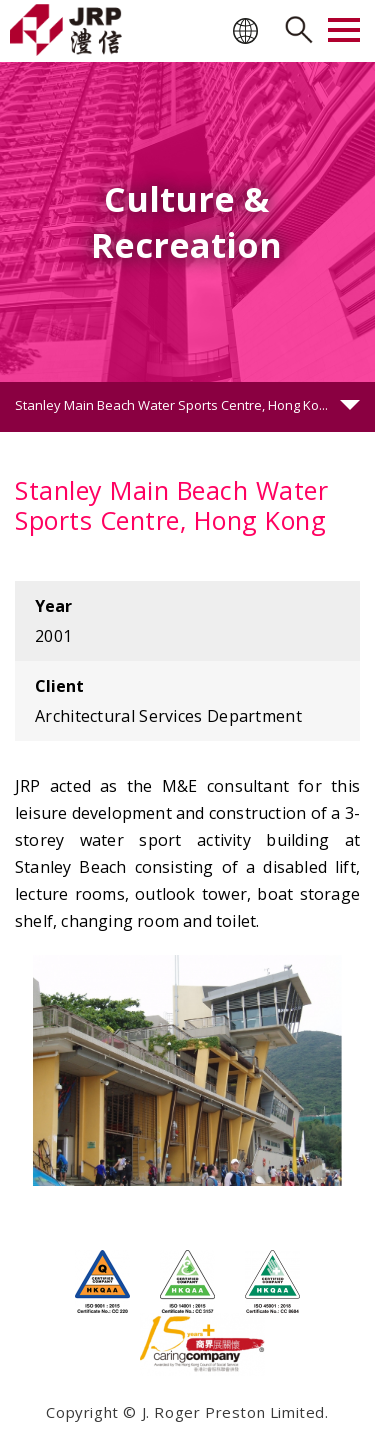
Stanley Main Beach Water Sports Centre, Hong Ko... (171, 405)
